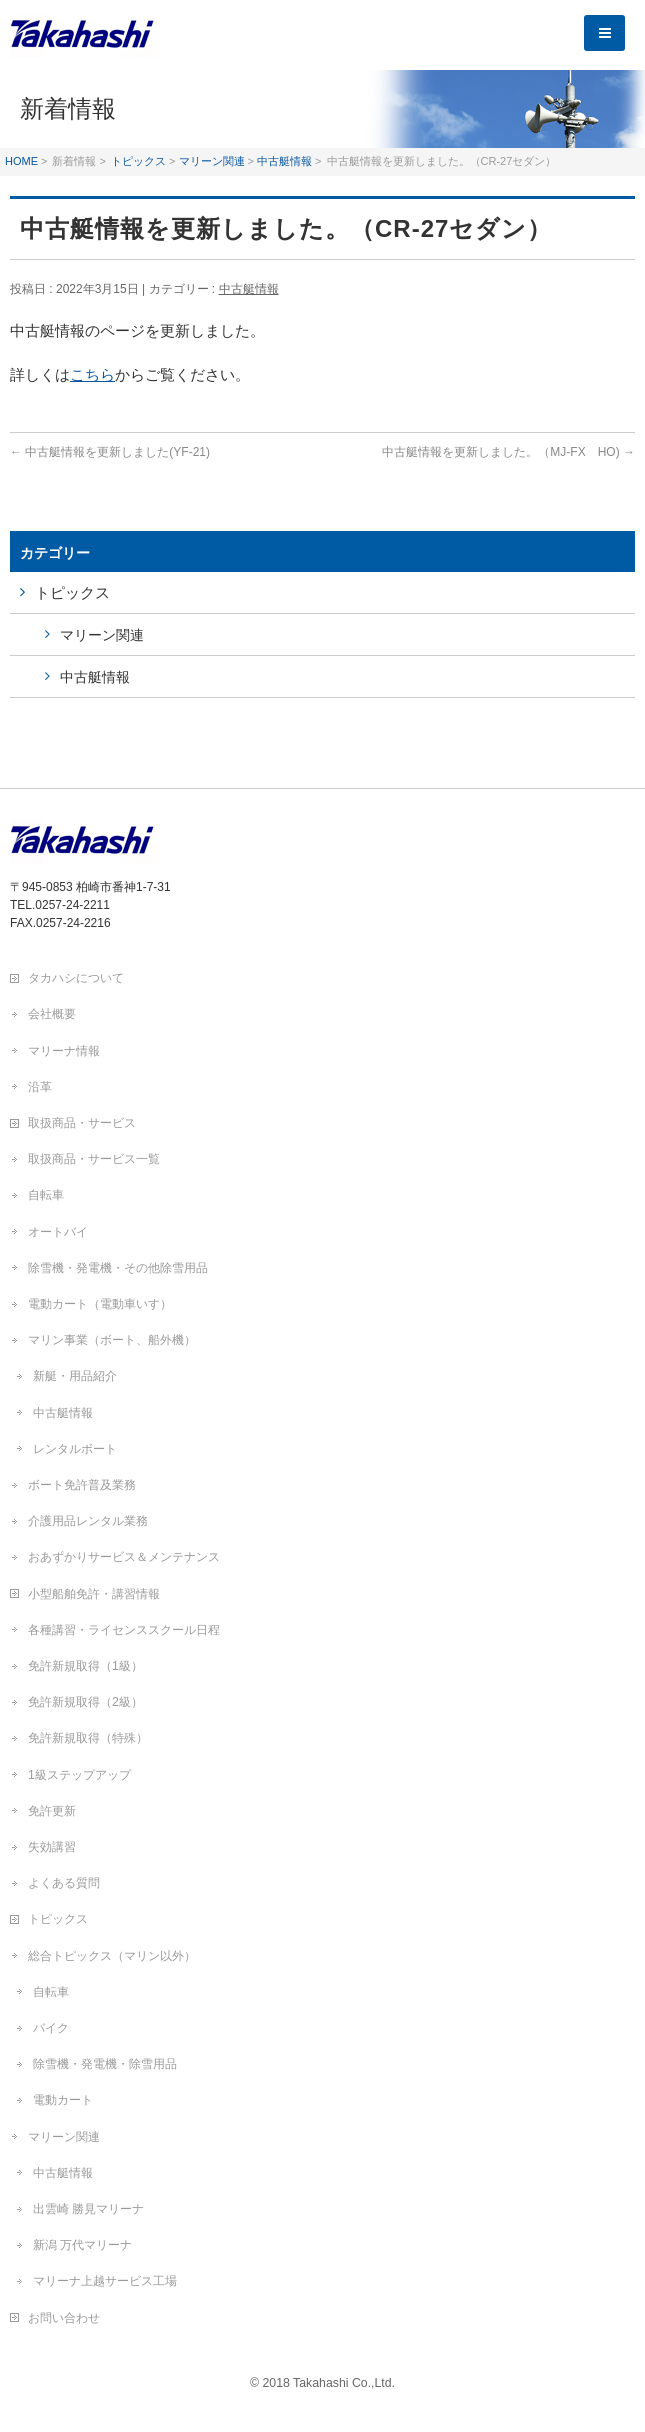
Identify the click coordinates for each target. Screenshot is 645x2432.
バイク (51, 2028)
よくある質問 (64, 1883)
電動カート (63, 2100)
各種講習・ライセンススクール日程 (124, 1630)
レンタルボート (75, 1449)
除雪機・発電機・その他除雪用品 (118, 1268)
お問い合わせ (64, 2318)
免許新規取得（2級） (85, 1702)
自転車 (46, 1195)
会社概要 (52, 1014)
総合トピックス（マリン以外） (112, 1956)
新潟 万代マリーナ (82, 2245)
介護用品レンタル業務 (88, 1521)
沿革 (40, 1087)
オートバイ (58, 1232)
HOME (21, 161)
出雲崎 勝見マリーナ (88, 2209)
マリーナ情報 (64, 1051)
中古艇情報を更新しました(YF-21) (110, 452)
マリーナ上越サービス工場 (105, 2281)
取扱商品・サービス (82, 1123)
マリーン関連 (212, 161)
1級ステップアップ (79, 1775)
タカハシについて (76, 978)
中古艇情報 (284, 161)
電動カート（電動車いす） (100, 1304)
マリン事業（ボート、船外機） (112, 1340)
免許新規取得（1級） (85, 1666)
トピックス (138, 161)
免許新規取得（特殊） (88, 1738)
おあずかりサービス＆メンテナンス (124, 1557)
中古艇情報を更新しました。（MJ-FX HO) (508, 452)
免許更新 (52, 1811)
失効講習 (52, 1847)
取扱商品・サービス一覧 (94, 1159)
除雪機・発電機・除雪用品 (105, 2064)
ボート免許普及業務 (82, 1485)
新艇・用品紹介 (75, 1376)
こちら (92, 374)
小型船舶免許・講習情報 (94, 1594)
